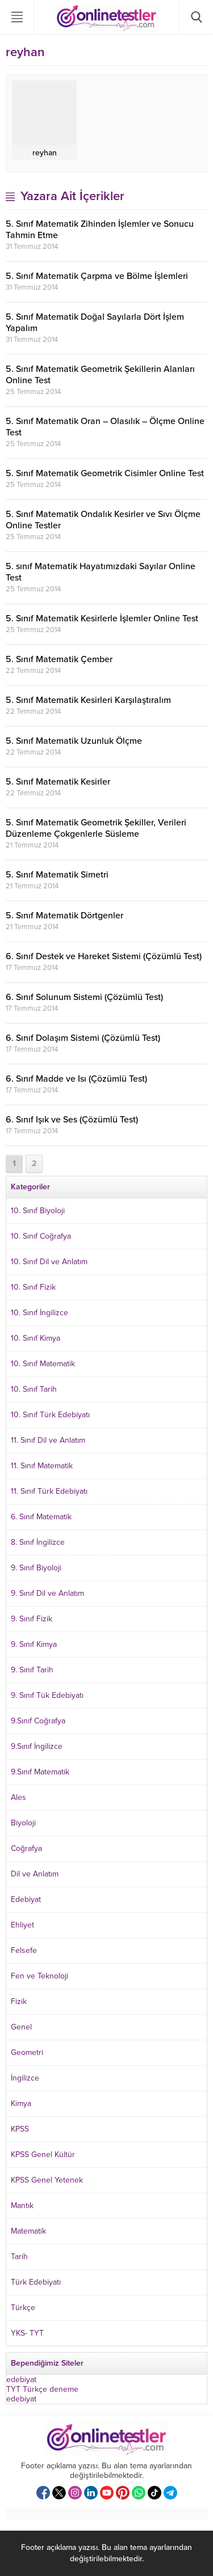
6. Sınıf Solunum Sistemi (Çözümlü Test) (84, 997)
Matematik (28, 2231)
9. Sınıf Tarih (32, 1670)
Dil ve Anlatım (35, 1874)
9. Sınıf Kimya (34, 1644)
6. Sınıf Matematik (41, 1517)
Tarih (19, 2256)
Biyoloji (23, 1823)
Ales (18, 1797)
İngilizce (25, 2078)
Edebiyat (26, 1899)
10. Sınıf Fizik (33, 1287)
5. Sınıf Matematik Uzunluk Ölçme (74, 741)
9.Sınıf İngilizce (36, 1746)
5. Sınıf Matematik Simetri (57, 874)
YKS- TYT (27, 2333)
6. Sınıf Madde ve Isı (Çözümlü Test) (76, 1078)
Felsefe (24, 1950)
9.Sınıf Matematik (40, 1772)
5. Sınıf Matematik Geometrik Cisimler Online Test (105, 473)
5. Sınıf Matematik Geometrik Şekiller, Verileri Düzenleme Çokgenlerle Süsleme (96, 828)
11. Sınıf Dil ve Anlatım (48, 1440)
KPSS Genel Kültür (43, 2154)
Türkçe (23, 2307)
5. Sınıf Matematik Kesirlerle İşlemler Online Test (102, 618)
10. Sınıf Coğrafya (41, 1236)
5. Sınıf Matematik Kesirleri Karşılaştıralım (88, 700)
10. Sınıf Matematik (43, 1363)
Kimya (21, 2103)
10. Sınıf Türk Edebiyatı (50, 1415)
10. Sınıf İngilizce (39, 1312)
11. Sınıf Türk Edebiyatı (49, 1491)
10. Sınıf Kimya (35, 1338)
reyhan (44, 153)
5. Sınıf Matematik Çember (59, 659)
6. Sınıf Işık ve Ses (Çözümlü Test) (72, 1119)
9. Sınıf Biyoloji (36, 1568)
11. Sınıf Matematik (42, 1466)
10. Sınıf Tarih (34, 1389)
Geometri (27, 2052)
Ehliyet (22, 1925)
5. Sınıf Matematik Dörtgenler (64, 915)
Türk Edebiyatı (36, 2282)
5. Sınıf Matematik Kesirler (58, 781)
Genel (21, 2027)
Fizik (19, 2001)
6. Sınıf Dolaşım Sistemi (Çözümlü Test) (83, 1038)
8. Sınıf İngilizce (38, 1542)
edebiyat (21, 2379)
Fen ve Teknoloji (39, 1976)
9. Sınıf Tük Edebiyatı (47, 1695)
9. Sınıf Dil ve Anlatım (47, 1593)
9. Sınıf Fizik (31, 1619)
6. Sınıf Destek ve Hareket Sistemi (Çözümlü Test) (104, 956)
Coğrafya (26, 1848)
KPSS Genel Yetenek (47, 2180)
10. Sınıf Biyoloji (38, 1210)
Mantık (22, 2205)
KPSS (20, 2129)
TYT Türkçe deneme (42, 2389)
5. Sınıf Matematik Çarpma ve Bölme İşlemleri (97, 276)
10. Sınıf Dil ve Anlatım (49, 1261)
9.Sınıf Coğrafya (38, 1721)
